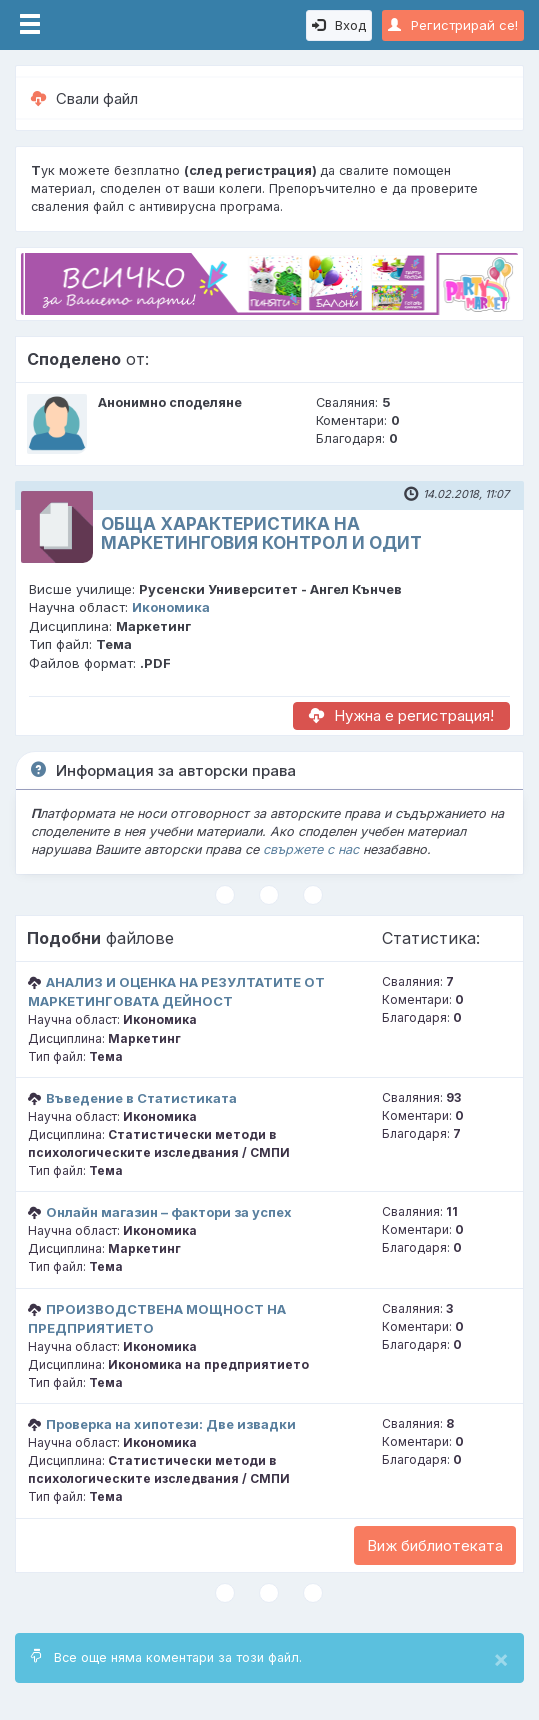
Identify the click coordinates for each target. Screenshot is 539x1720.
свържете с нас (311, 849)
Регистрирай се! (453, 25)
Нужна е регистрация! (401, 715)
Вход (339, 25)
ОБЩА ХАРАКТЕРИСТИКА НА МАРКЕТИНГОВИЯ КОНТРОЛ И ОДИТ (261, 533)
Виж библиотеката (435, 1545)
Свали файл (84, 98)
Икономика (171, 607)
